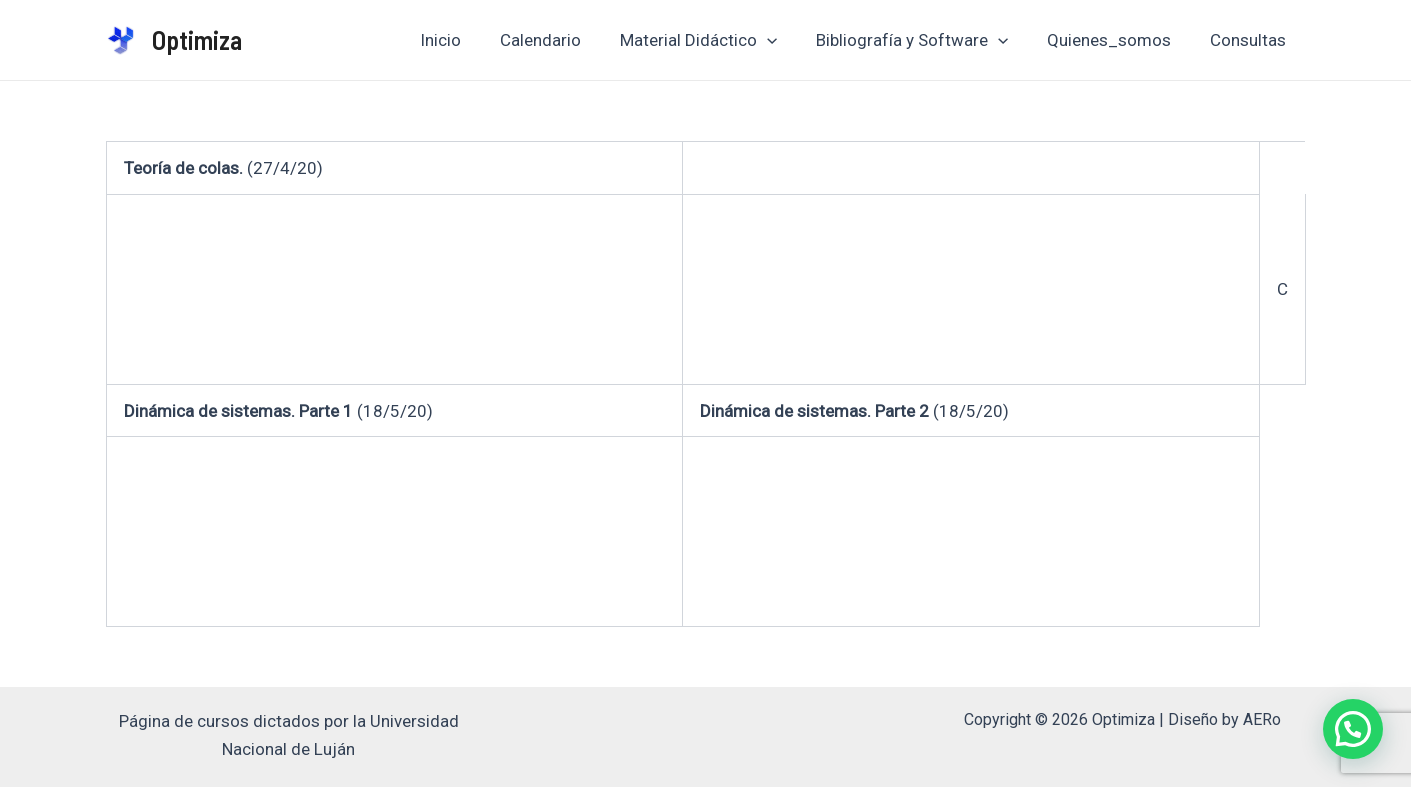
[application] (784, 40)
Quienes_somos (1117, 40)
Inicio (467, 40)
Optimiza (197, 39)
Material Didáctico (715, 40)
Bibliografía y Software (924, 40)
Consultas (1251, 40)
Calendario (562, 40)
